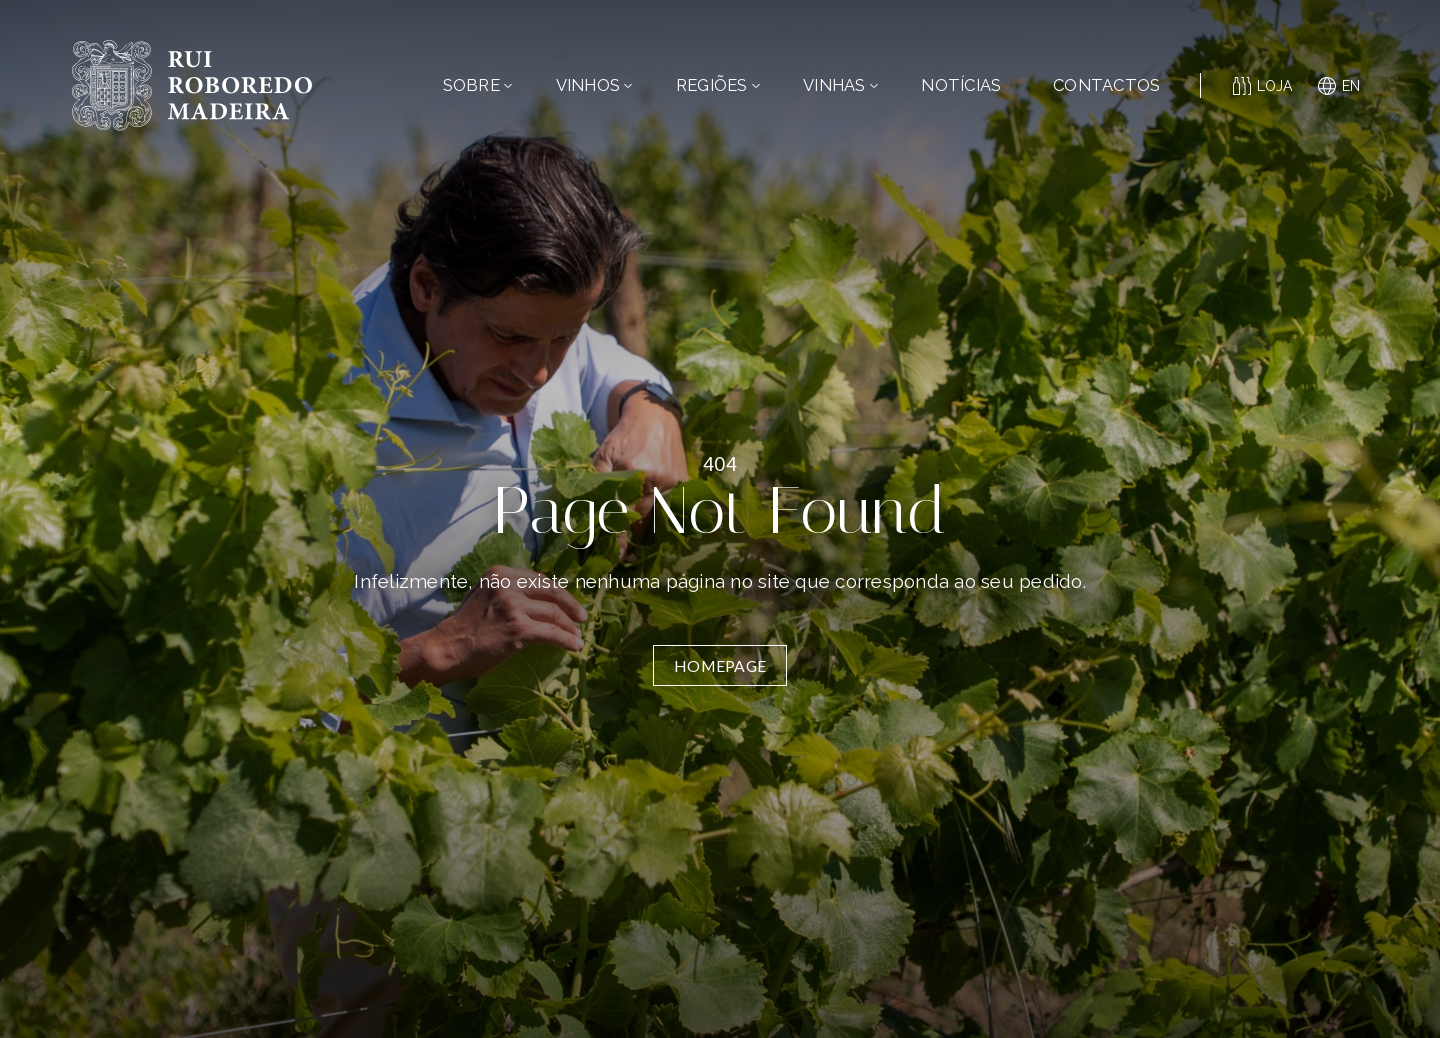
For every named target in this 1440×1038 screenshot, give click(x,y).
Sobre (477, 85)
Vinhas (840, 85)
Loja (1263, 86)
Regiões (718, 85)
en (1339, 86)
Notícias (961, 85)
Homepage (720, 665)
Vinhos (594, 85)
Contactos (1106, 85)
